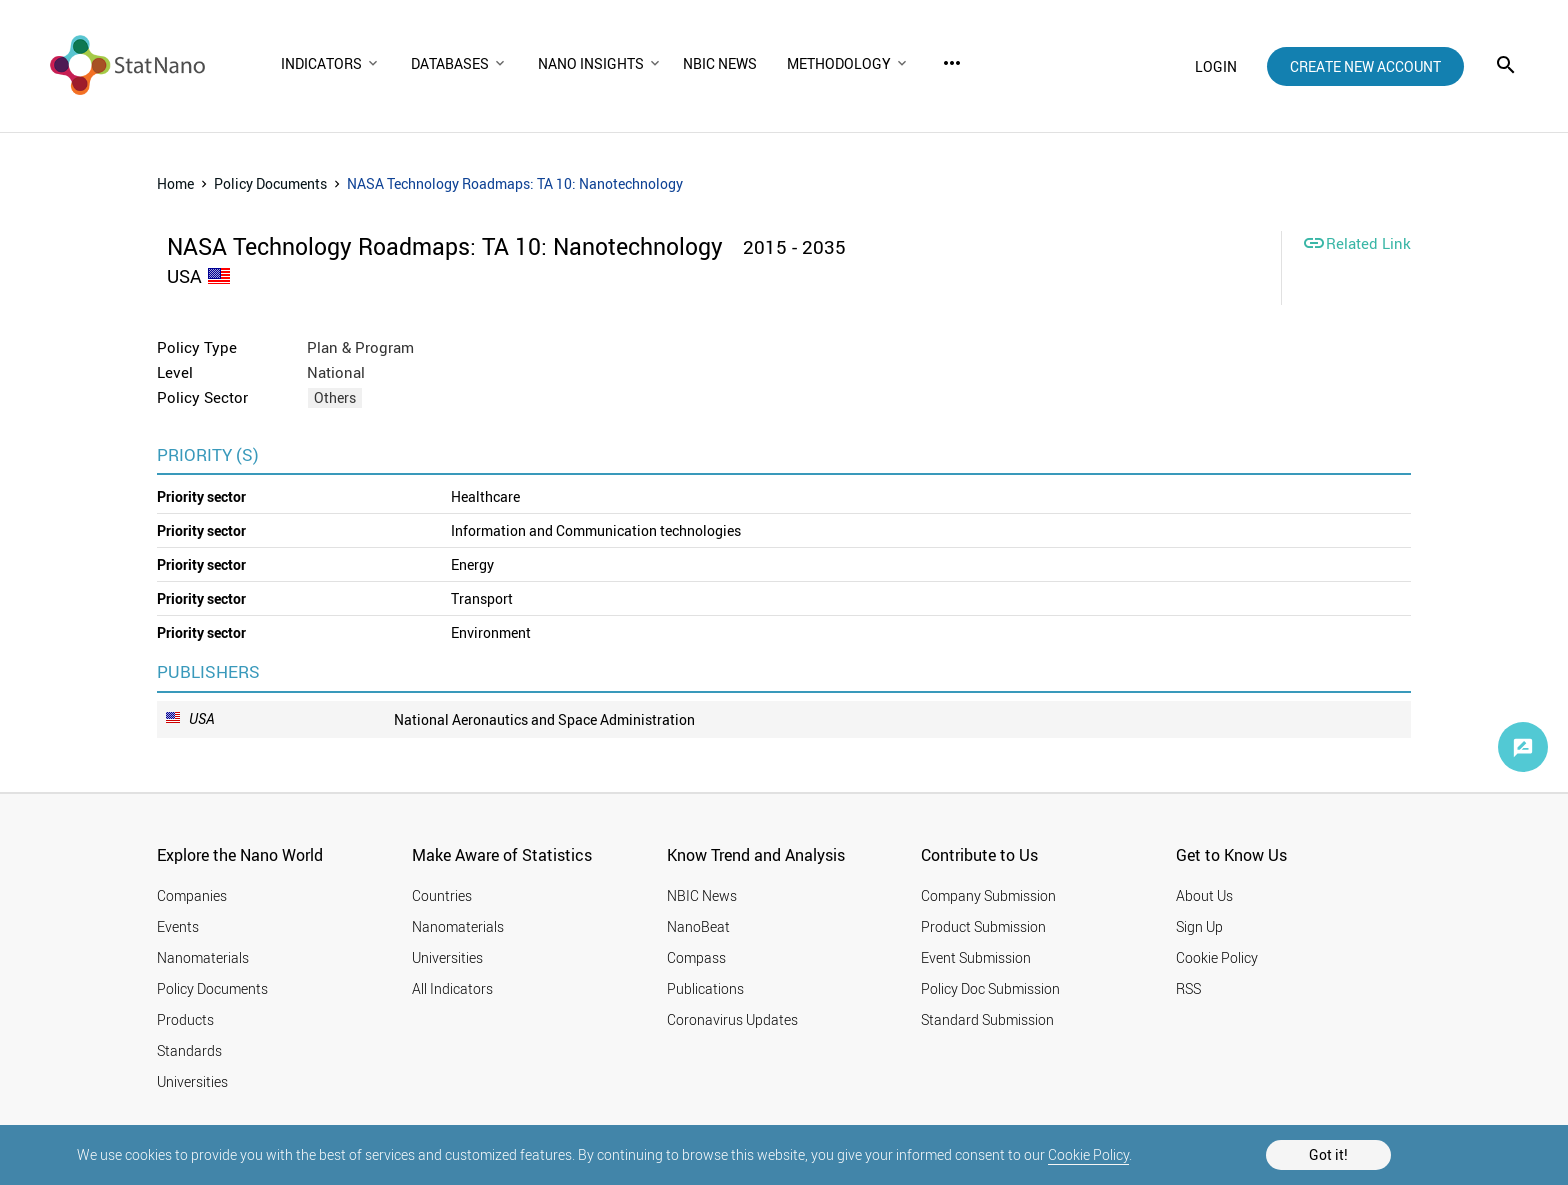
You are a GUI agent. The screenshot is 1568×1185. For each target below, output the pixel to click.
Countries (442, 895)
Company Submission (988, 895)
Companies (192, 895)
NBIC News (702, 895)
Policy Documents (270, 183)
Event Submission (976, 957)
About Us (1204, 895)
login (1216, 66)
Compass (696, 957)
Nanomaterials (203, 957)
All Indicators (452, 988)
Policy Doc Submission (990, 988)
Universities (192, 1081)
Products (185, 1019)
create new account (1365, 66)
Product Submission (983, 926)
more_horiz (952, 63)
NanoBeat (698, 926)
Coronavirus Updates (732, 1019)
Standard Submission (987, 1019)
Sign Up (1199, 926)
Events (178, 926)
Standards (189, 1050)
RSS (1188, 988)
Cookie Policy (1088, 1154)
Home (175, 183)
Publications (705, 988)
